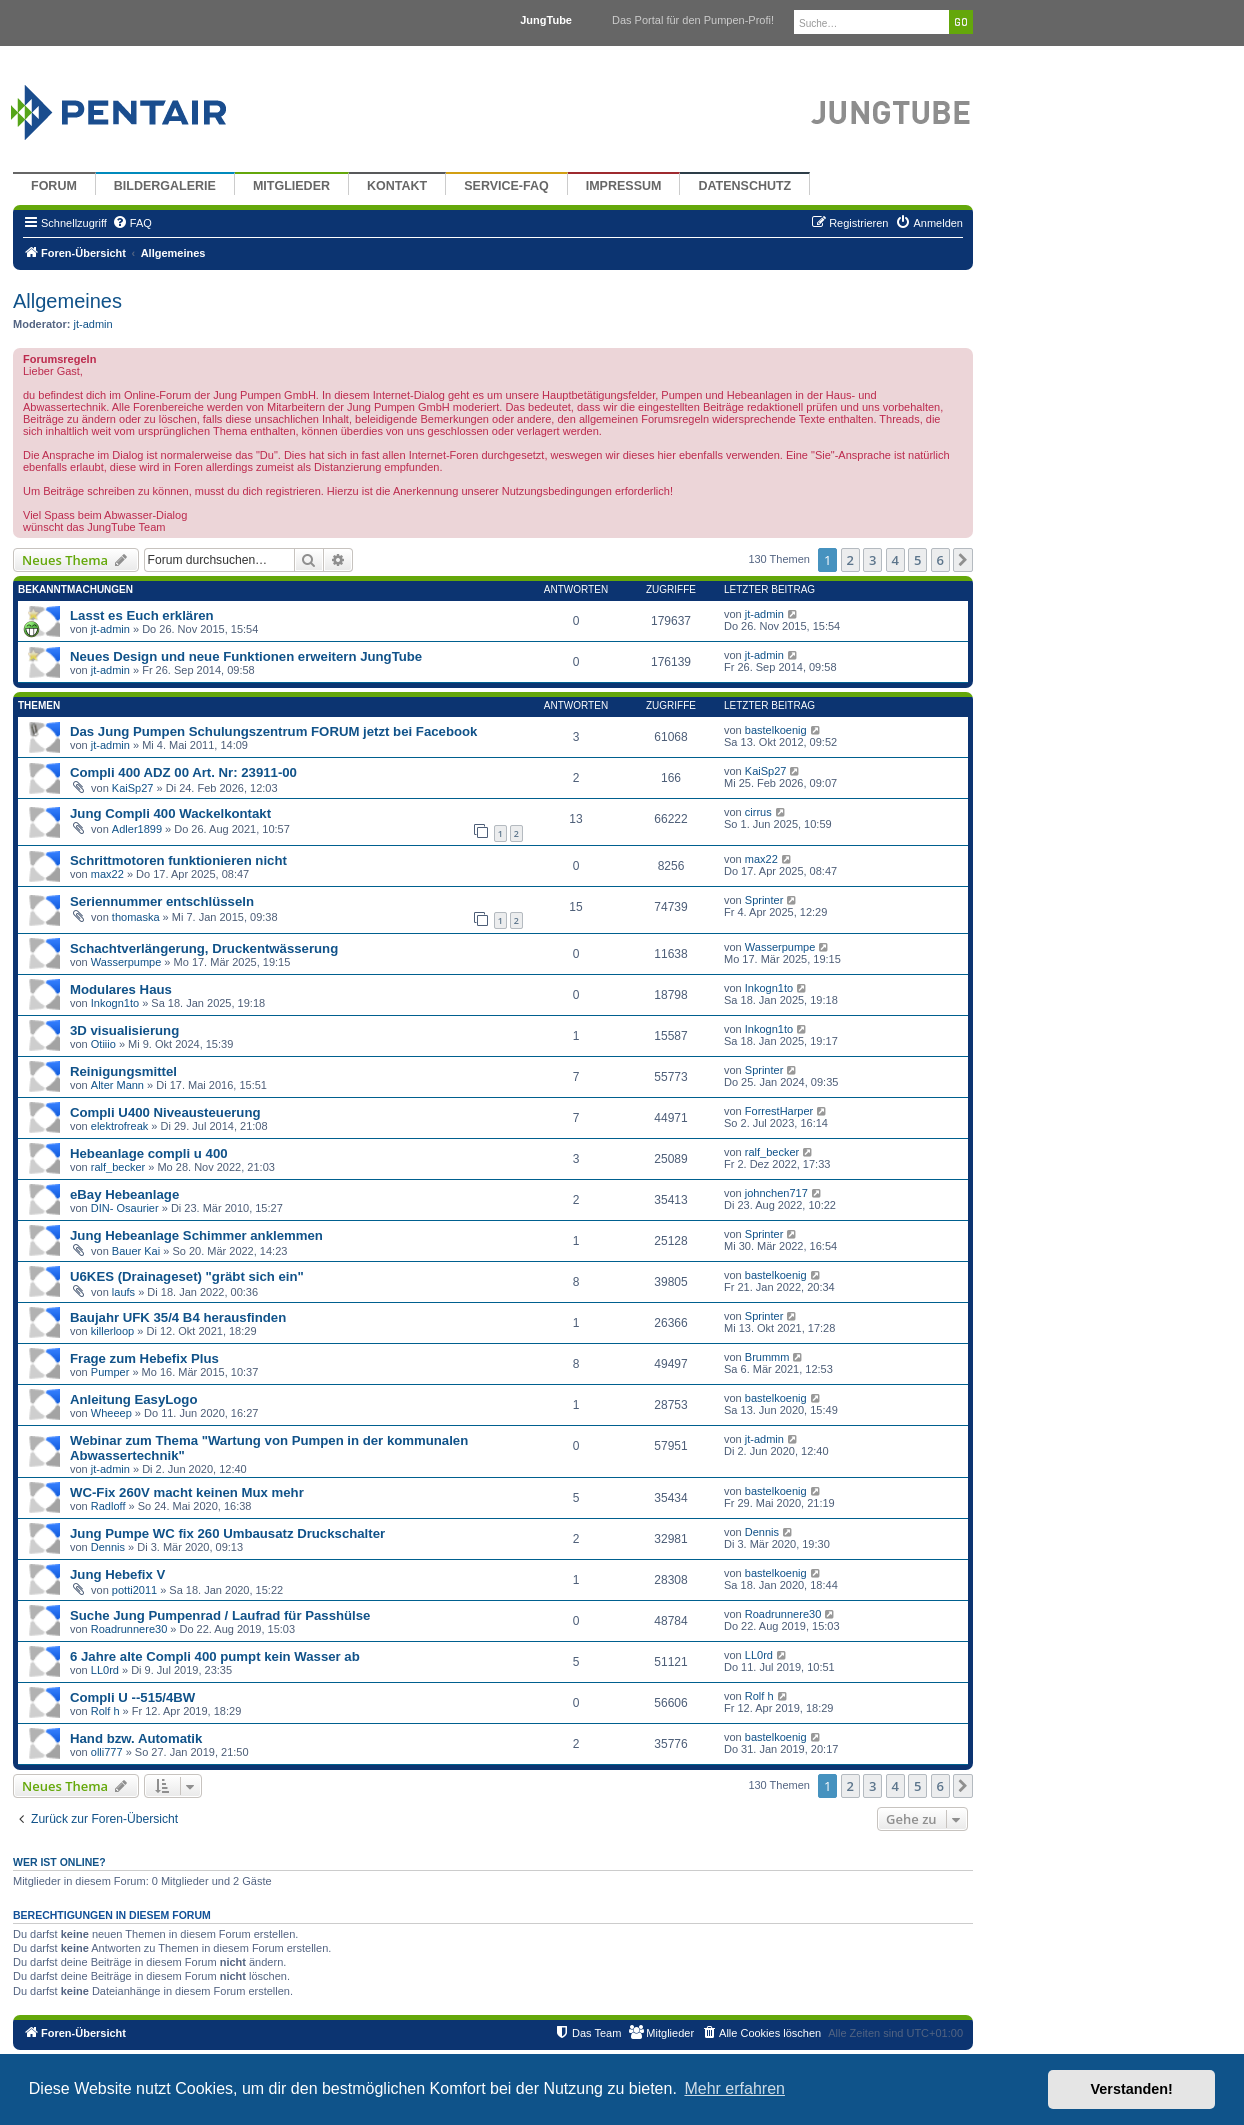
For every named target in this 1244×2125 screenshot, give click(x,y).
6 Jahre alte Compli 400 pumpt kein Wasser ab (215, 1656)
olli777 (107, 1752)
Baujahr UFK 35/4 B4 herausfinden (178, 1317)
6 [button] (940, 560)
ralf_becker (118, 1167)
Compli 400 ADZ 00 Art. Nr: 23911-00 (183, 772)
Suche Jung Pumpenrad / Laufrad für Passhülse (220, 1615)
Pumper (110, 1372)
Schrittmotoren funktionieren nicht (178, 860)
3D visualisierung (124, 1030)
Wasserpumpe (126, 962)
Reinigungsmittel (123, 1071)
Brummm (767, 1357)
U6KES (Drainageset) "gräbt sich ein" (187, 1276)
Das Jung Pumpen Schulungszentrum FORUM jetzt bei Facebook (273, 731)
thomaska (136, 917)
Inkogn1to (115, 1003)
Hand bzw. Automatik (136, 1738)
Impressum (624, 186)
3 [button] (872, 560)
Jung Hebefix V (117, 1574)
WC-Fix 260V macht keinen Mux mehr (187, 1492)
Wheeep (111, 1413)
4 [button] (895, 560)
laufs (123, 1292)
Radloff (108, 1506)
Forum (54, 186)
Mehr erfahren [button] (734, 2088)
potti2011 (134, 1590)
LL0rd (105, 1670)
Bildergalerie (165, 186)
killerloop (112, 1331)
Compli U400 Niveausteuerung (165, 1112)
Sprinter (764, 900)
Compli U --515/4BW (132, 1697)
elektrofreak (119, 1126)
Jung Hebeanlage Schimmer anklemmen (196, 1235)
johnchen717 (776, 1193)
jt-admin (93, 324)
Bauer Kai (136, 1251)
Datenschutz (744, 186)
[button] (963, 560)
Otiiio (103, 1044)
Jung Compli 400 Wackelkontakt (170, 813)
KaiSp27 (133, 788)
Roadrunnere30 (129, 1629)
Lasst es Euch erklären (142, 615)
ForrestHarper (779, 1111)
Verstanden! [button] (1132, 2089)
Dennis (108, 1547)
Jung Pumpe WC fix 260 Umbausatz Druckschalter (227, 1533)
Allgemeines (67, 301)
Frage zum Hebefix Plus (144, 1358)
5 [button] (917, 560)
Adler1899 (137, 829)
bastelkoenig (776, 730)
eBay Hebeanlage (124, 1194)
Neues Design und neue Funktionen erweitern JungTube (246, 656)
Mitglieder (291, 186)
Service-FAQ (506, 186)
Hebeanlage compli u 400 (149, 1153)
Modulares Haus (121, 989)
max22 (107, 874)
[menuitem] (132, 223)
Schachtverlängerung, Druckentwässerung (204, 948)
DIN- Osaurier (125, 1208)
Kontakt (397, 186)
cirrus (758, 812)
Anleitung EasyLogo (133, 1399)
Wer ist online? (59, 1862)
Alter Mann (117, 1085)
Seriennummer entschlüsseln (162, 901)
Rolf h (105, 1711)
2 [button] (850, 560)
